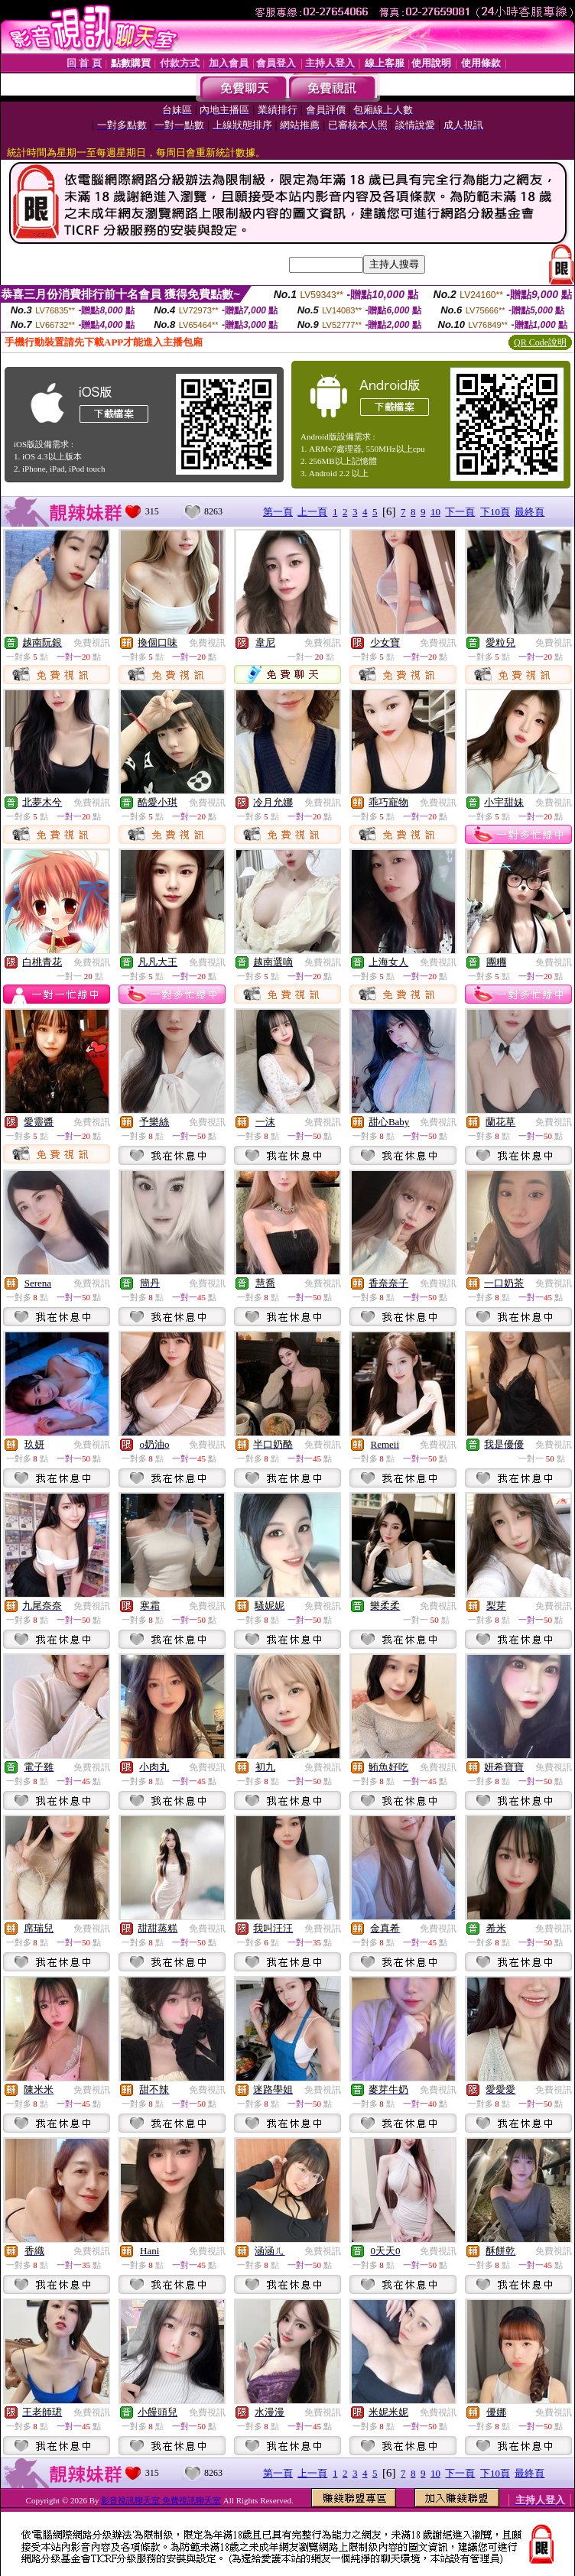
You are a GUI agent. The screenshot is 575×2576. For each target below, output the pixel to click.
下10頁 (495, 511)
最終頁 (529, 511)
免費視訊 (91, 643)
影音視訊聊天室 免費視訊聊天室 (161, 2500)
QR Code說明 (540, 342)
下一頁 (460, 511)
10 (435, 511)
